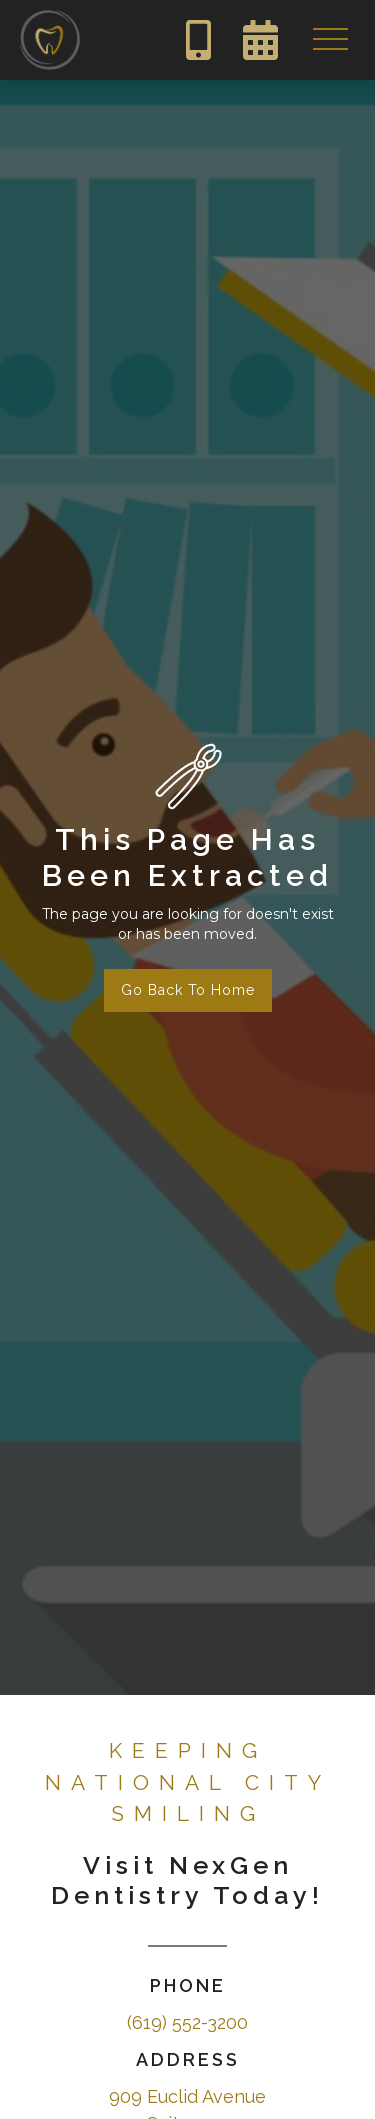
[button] (330, 40)
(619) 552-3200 (187, 2022)
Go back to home (188, 990)
